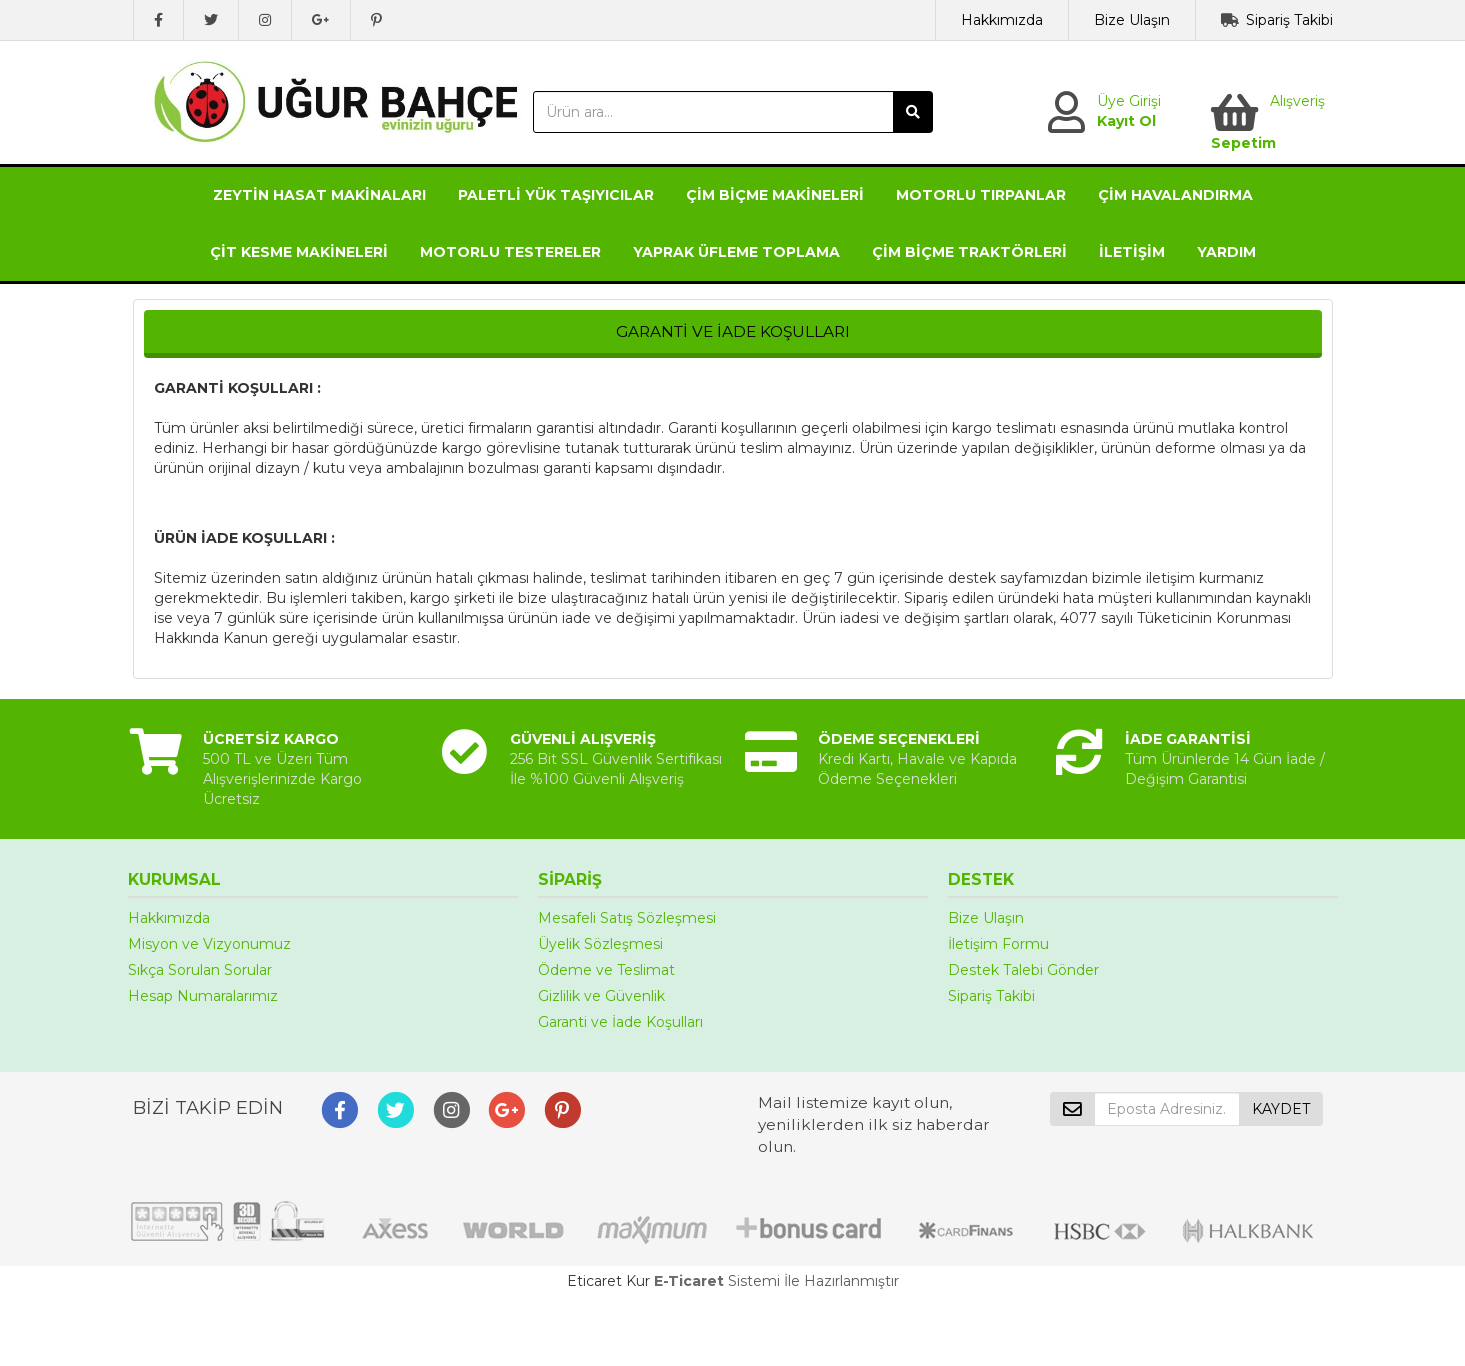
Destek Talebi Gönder (1023, 970)
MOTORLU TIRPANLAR (981, 195)
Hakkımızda (1002, 20)
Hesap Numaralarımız (203, 996)
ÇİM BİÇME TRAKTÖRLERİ (969, 252)
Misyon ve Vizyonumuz (209, 944)
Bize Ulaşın (1132, 20)
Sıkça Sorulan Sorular (200, 970)
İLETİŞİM (1132, 252)
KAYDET (1281, 1109)
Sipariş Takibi (1289, 20)
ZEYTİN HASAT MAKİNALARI (319, 195)
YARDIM (1226, 252)
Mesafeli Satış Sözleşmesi (627, 918)
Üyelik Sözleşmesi (600, 944)
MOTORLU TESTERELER (510, 252)
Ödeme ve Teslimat (606, 970)
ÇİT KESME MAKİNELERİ (299, 252)
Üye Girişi (1129, 101)
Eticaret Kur (608, 1281)
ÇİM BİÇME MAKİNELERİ (775, 195)
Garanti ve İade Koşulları (620, 1022)
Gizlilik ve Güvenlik (601, 996)
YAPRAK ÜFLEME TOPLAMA (736, 252)
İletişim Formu (998, 944)
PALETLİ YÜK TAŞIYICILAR (556, 195)
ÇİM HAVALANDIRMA (1175, 195)
